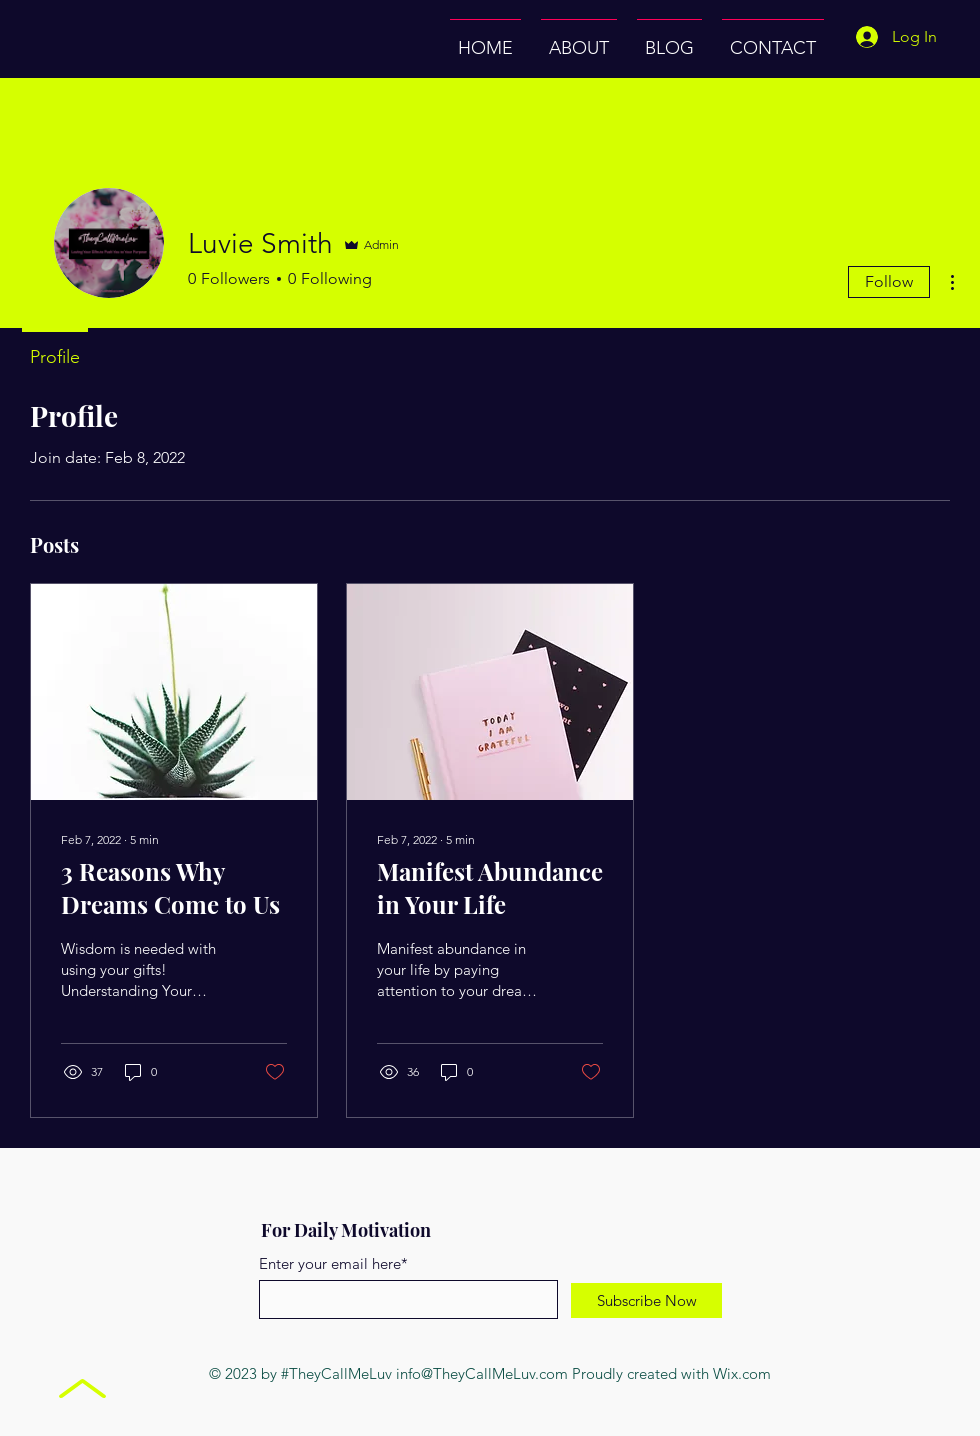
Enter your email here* (333, 1263)
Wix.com (742, 1373)
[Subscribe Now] (646, 1300)
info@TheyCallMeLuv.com (482, 1373)
